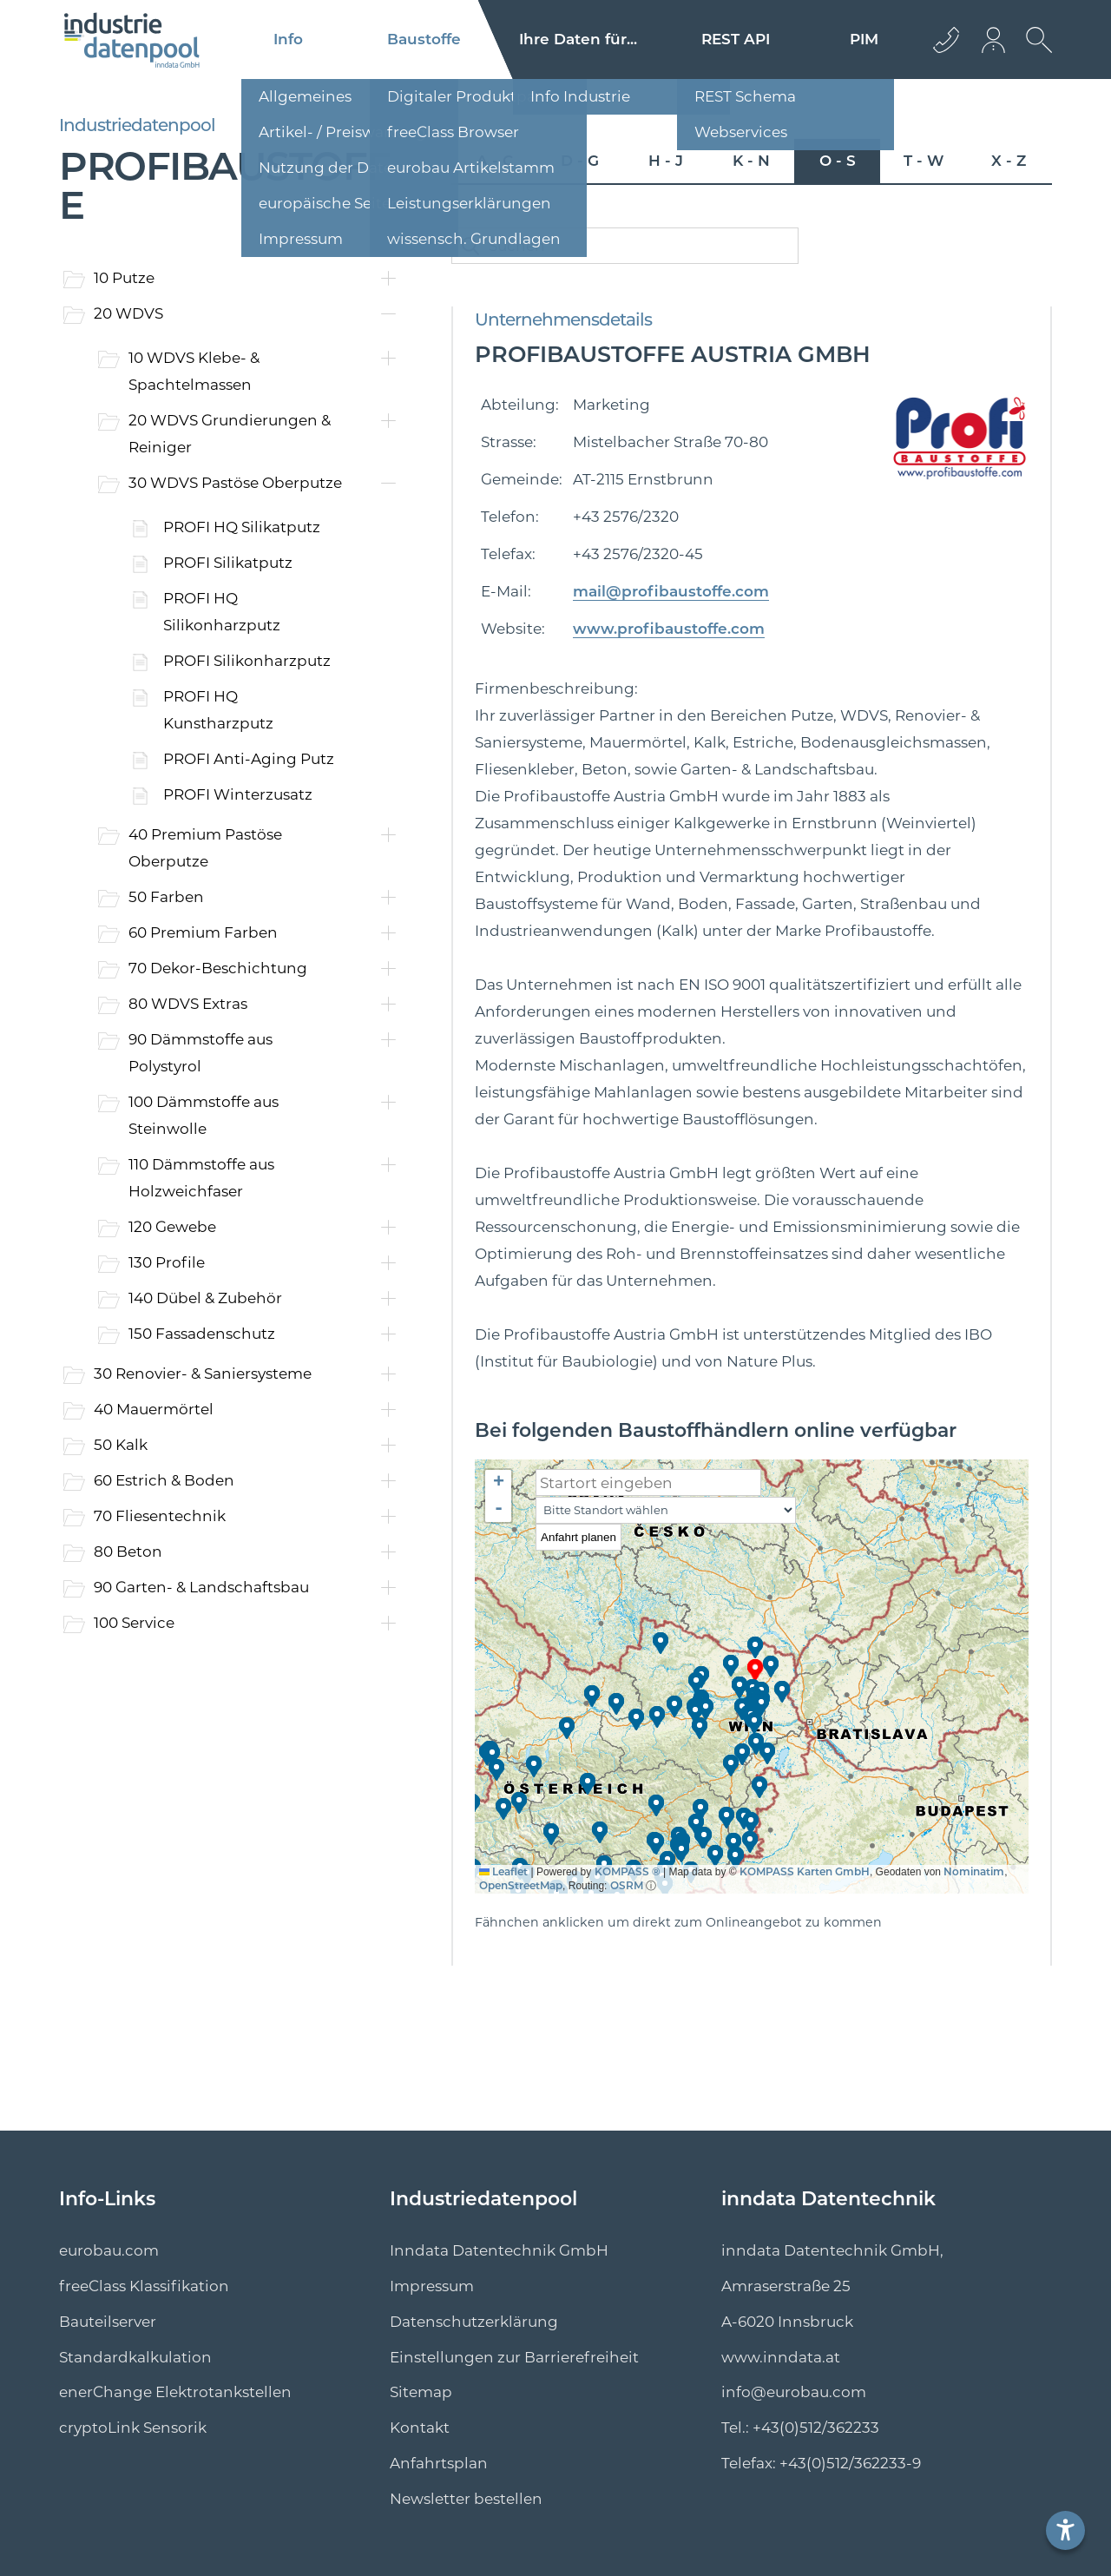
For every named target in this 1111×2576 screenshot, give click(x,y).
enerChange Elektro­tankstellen (175, 2392)
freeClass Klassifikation (144, 2286)
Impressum (432, 2286)
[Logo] (132, 40)
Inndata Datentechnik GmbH (499, 2250)
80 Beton (128, 1551)
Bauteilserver (107, 2321)
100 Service (134, 1622)
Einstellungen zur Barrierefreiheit (514, 2357)
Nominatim (973, 1871)
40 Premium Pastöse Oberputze (205, 848)
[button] (756, 1670)
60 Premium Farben (203, 932)
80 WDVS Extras (187, 1003)
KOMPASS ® (628, 1871)
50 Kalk (121, 1444)
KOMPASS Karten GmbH (805, 1871)
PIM (864, 39)
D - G (580, 160)
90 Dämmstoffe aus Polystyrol (200, 1053)
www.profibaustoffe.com (669, 628)
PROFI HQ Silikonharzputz (221, 612)
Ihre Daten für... (578, 39)
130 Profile (166, 1262)
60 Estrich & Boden (164, 1480)
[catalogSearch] (625, 245)
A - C (495, 160)
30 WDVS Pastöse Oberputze (235, 482)
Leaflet (503, 1871)
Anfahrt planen (578, 1537)
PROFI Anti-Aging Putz (248, 759)
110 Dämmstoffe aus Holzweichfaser (201, 1178)
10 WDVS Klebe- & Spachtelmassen (194, 371)
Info (288, 39)
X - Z (1008, 160)
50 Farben (166, 897)
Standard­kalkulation (135, 2357)
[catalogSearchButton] (470, 245)
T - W (923, 160)
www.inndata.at (780, 2357)
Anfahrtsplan (439, 2463)
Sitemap (421, 2392)
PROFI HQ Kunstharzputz (218, 710)
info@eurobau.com (793, 2392)
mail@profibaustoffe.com (671, 591)
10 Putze (124, 278)
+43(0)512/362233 (816, 2427)
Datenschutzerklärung (474, 2321)
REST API (735, 39)
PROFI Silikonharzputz (247, 660)
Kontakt (420, 2427)
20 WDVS (128, 313)
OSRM (626, 1885)
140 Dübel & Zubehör (205, 1298)
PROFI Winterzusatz (237, 794)
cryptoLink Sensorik (133, 2427)
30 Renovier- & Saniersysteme (203, 1373)
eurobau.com (109, 2250)
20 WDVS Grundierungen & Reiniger (229, 434)
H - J (665, 160)
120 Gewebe (172, 1226)
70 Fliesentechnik (160, 1516)
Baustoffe (424, 39)
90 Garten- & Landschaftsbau (201, 1587)
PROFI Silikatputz (228, 562)
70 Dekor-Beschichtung (217, 968)
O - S (837, 160)
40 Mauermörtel (154, 1409)
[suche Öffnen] (1034, 53)
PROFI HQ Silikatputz (241, 527)
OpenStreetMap (520, 1885)
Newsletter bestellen (466, 2498)
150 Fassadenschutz (201, 1333)
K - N (751, 160)
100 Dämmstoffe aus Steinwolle (203, 1115)
